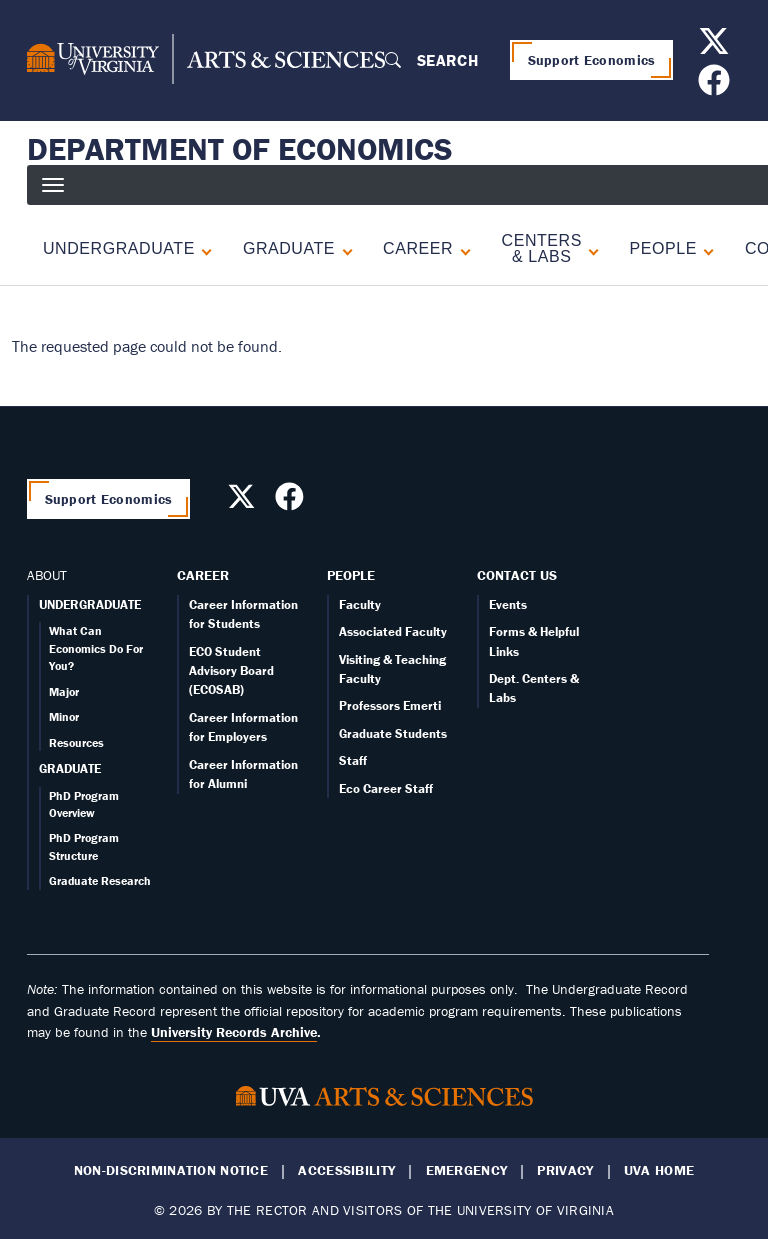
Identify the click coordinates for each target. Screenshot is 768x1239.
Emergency (467, 1170)
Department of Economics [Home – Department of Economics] (240, 149)
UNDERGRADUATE (90, 604)
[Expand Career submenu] (461, 249)
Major (64, 691)
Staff (353, 760)
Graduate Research (100, 880)
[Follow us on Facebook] (716, 86)
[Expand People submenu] (705, 249)
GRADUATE (70, 768)
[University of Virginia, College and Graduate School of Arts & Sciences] (206, 60)
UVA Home (659, 1170)
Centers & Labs (542, 249)
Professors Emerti (390, 705)
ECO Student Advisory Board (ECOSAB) (231, 671)
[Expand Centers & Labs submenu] (589, 249)
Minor (64, 716)
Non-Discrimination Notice (171, 1170)
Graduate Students (393, 733)
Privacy (565, 1170)
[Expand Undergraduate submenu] (203, 249)
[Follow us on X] (716, 47)
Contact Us (517, 575)
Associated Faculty (393, 631)
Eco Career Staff (386, 788)
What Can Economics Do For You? (96, 648)
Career (203, 575)
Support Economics (592, 60)
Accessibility (346, 1170)
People (351, 575)
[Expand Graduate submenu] (343, 249)
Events (508, 604)
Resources (76, 742)
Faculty (360, 604)
